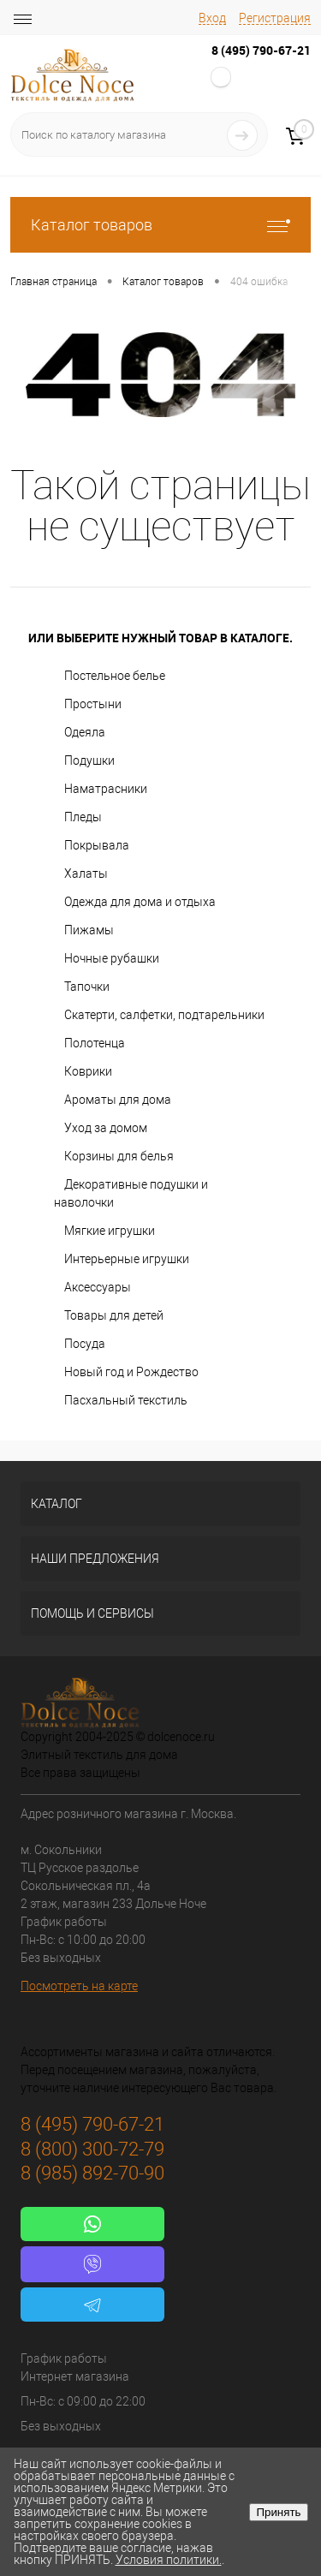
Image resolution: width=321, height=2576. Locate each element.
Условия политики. (169, 2560)
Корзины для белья (119, 1156)
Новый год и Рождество (131, 1372)
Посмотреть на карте (79, 1986)
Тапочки (87, 986)
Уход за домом (105, 1128)
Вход (212, 18)
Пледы (83, 817)
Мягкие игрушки (109, 1230)
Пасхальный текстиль (125, 1400)
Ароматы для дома (117, 1099)
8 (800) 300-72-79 (92, 2149)
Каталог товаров (160, 225)
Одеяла (84, 732)
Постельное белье (114, 676)
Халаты (86, 873)
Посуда (84, 1344)
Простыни (93, 704)
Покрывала (96, 845)
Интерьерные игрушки (126, 1259)
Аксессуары (97, 1287)
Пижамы (89, 930)
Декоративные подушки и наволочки (131, 1193)
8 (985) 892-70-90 (92, 2173)
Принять (278, 2512)
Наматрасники (105, 789)
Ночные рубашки (111, 958)
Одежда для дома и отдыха (140, 902)
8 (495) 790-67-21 (261, 50)
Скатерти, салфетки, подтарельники (164, 1015)
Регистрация (275, 18)
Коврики (88, 1071)
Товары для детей (113, 1315)
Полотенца (94, 1043)
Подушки (89, 760)
